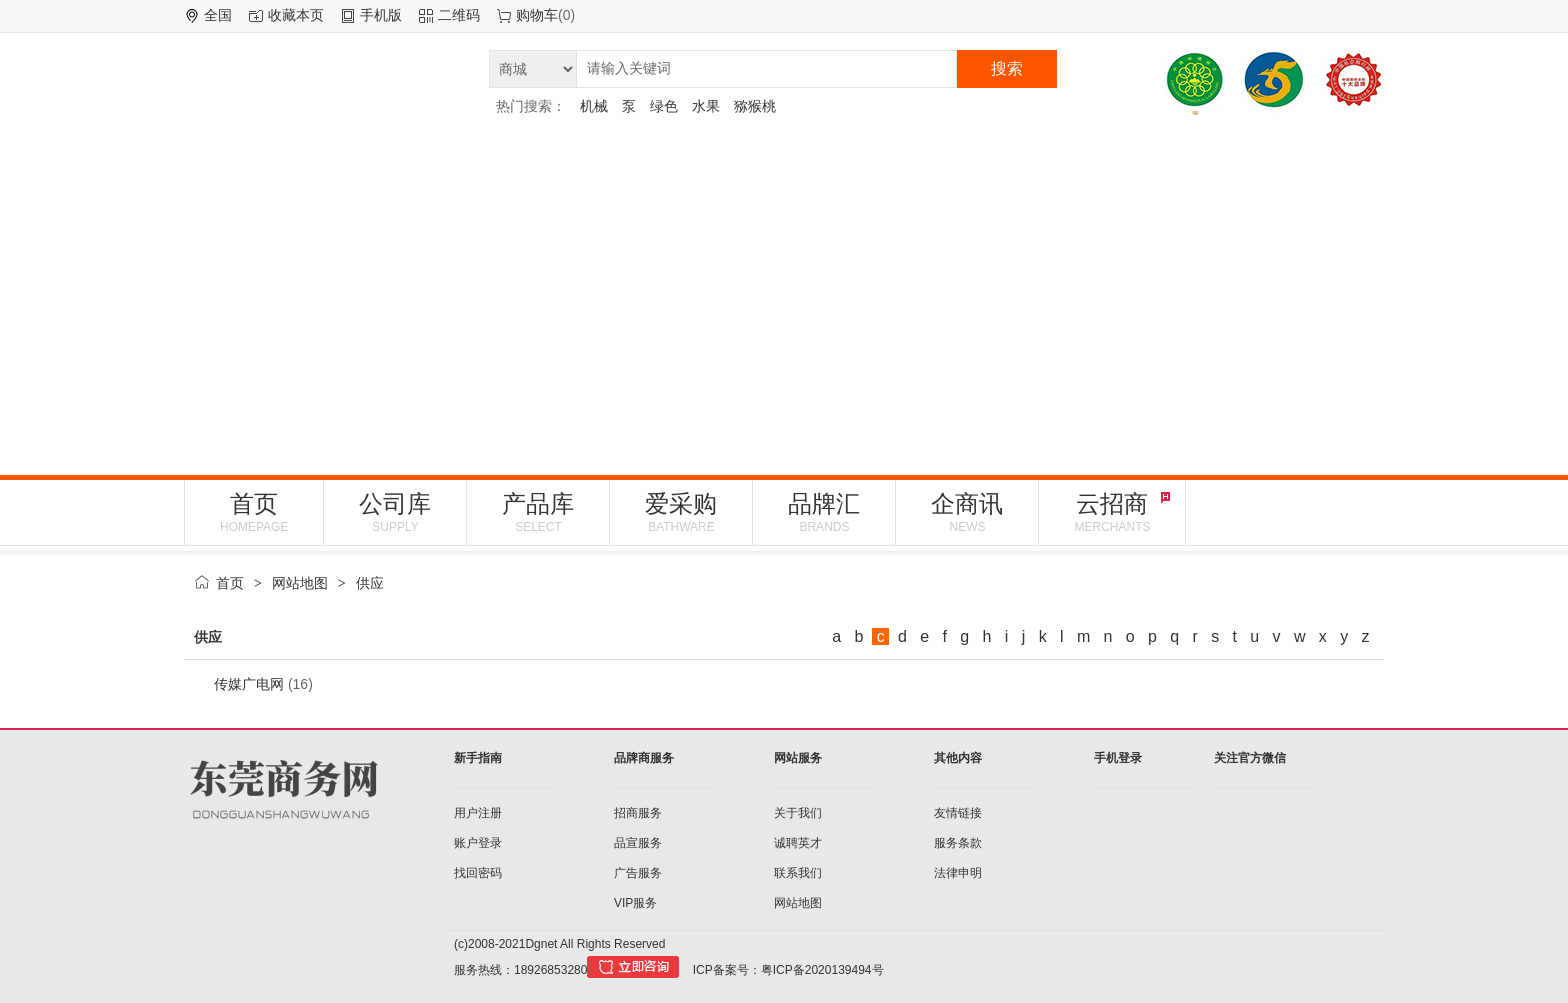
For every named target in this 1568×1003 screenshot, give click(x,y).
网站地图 (300, 583)
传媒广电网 (249, 684)
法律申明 (958, 873)
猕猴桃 (755, 106)
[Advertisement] (784, 295)
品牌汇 (824, 512)
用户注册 (478, 813)
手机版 (381, 15)
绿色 (664, 106)
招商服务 (638, 813)
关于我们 (798, 813)
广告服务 (638, 873)
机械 (594, 106)
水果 (706, 106)
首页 (254, 512)
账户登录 (478, 843)
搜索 (1007, 68)
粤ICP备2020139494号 (822, 970)
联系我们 (798, 873)
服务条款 (958, 843)
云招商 (1112, 512)
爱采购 (681, 512)
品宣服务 (638, 843)
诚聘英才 (798, 843)
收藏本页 (296, 15)
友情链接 (958, 813)
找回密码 (478, 873)
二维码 (459, 15)
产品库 (538, 512)
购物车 (537, 15)
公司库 (395, 512)
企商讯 (967, 512)
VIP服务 (635, 903)
